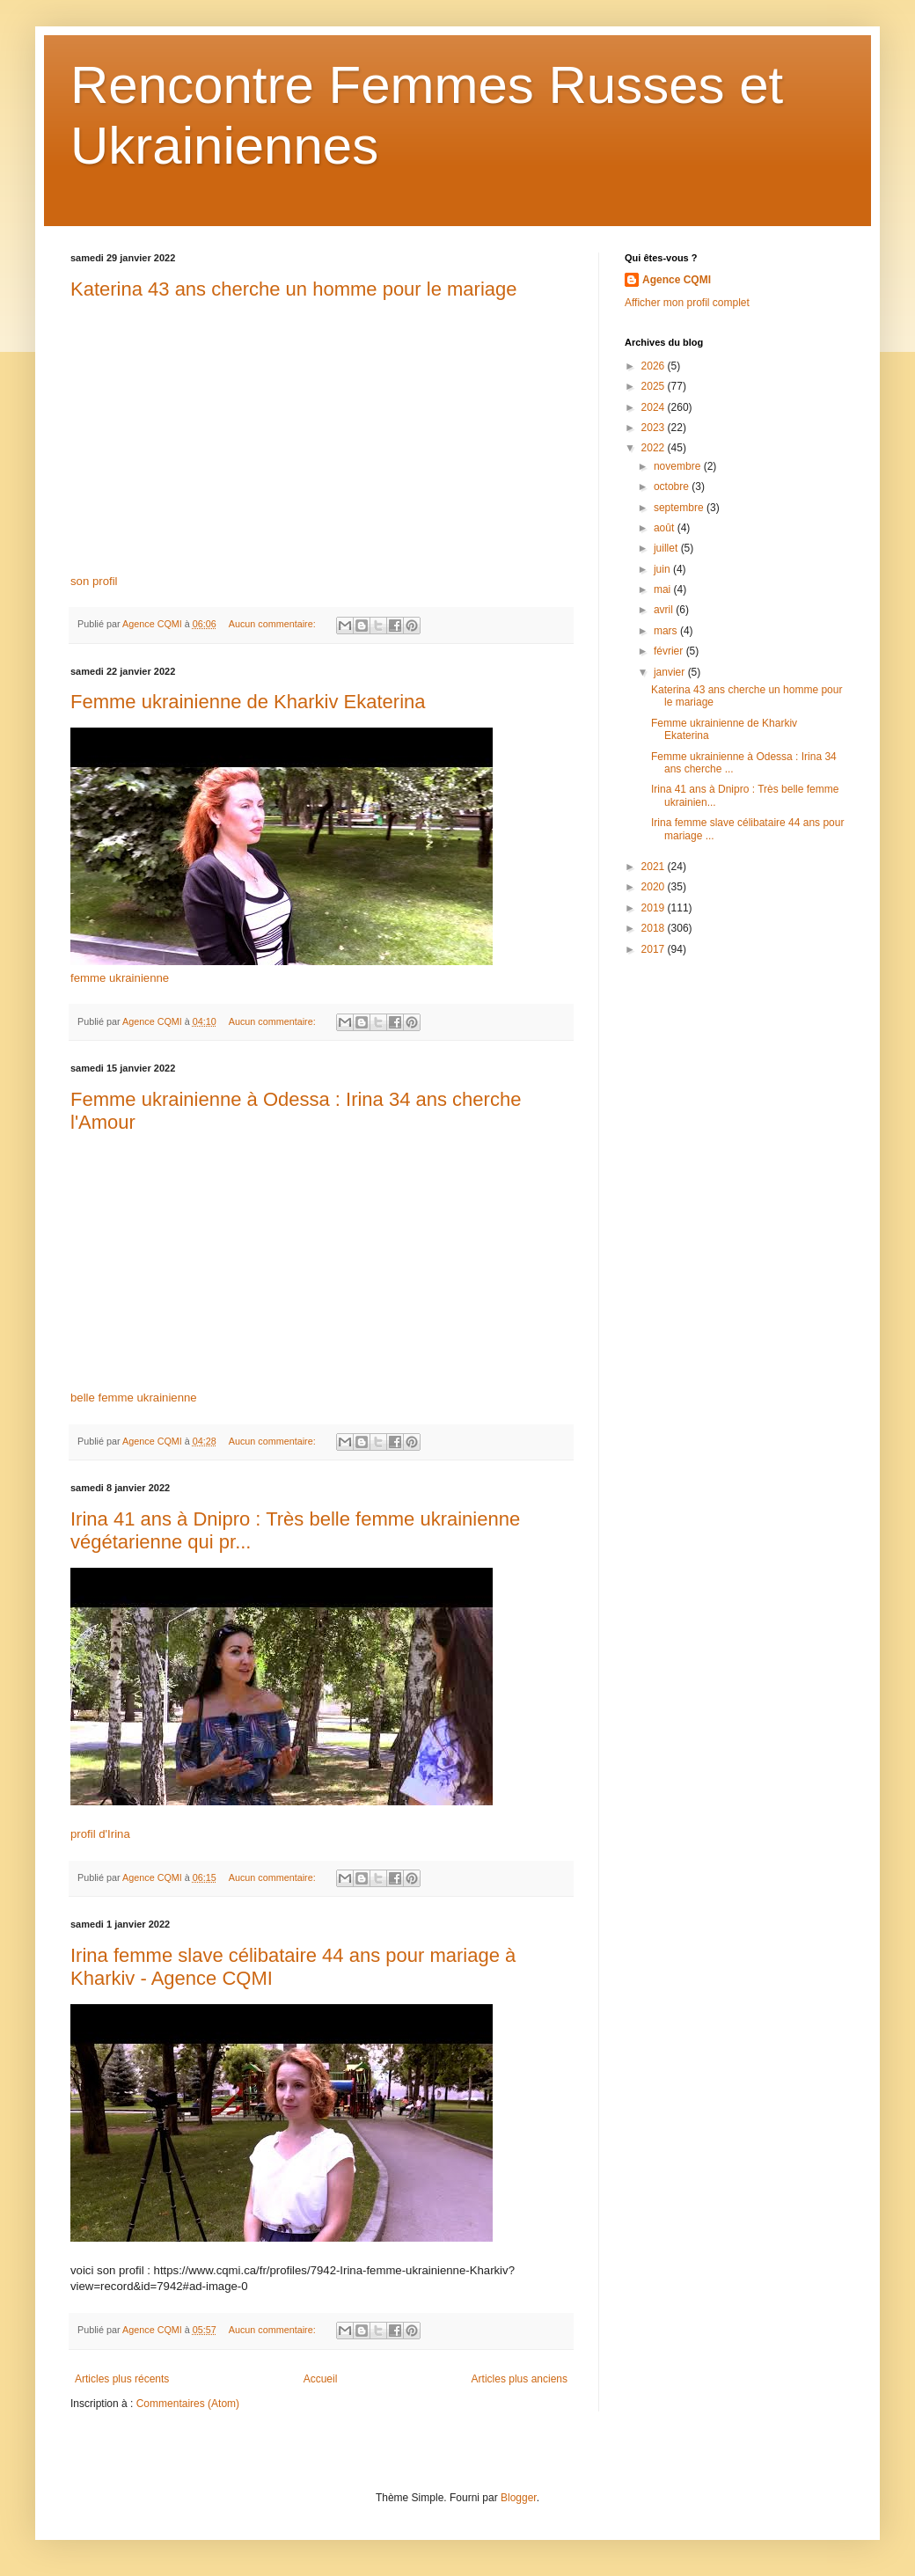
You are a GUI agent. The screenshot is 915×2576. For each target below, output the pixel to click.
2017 (654, 949)
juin (663, 569)
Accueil (321, 2379)
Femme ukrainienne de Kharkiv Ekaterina (248, 702)
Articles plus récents (122, 2379)
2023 (654, 427)
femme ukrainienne (119, 977)
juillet (667, 548)
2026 (654, 366)
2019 (654, 908)
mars (667, 631)
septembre (680, 507)
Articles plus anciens (519, 2379)
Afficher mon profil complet (687, 302)
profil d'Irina (100, 1834)
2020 (654, 887)
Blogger (519, 2498)
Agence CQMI (676, 280)
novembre (679, 466)
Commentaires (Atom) (187, 2403)
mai (664, 589)
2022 (654, 448)
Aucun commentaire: (273, 623)
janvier (671, 672)
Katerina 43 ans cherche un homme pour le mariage (293, 289)
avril (665, 610)
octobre (673, 486)
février (670, 651)
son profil (94, 581)
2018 (654, 928)
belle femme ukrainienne (133, 1397)
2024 (654, 407)
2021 (654, 866)
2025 (654, 386)
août (665, 528)
